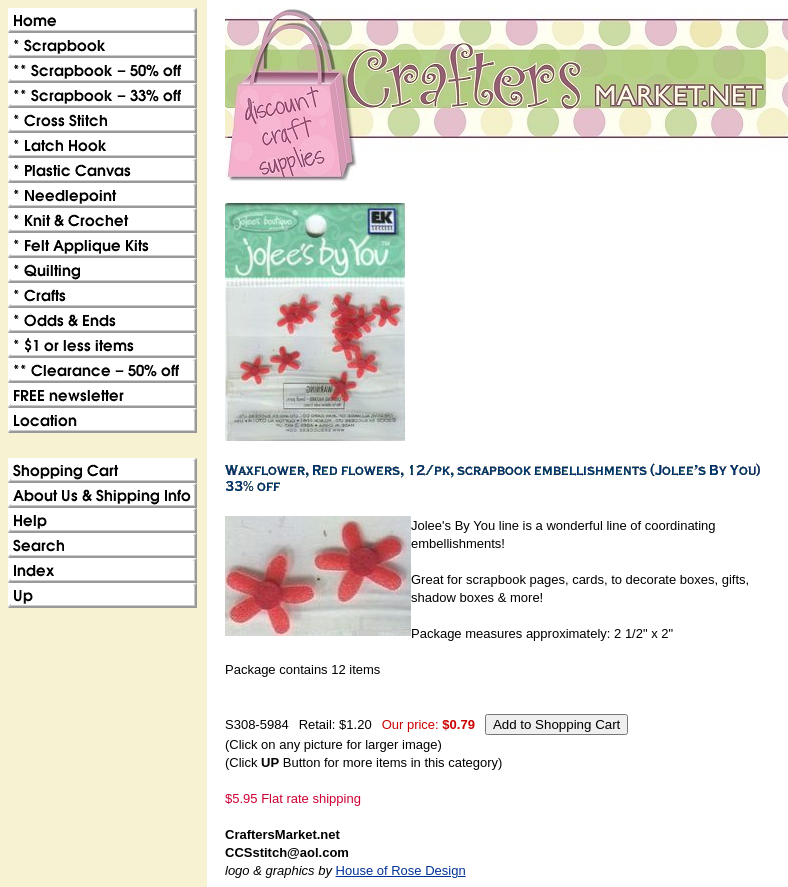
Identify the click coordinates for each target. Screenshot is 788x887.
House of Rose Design (401, 870)
